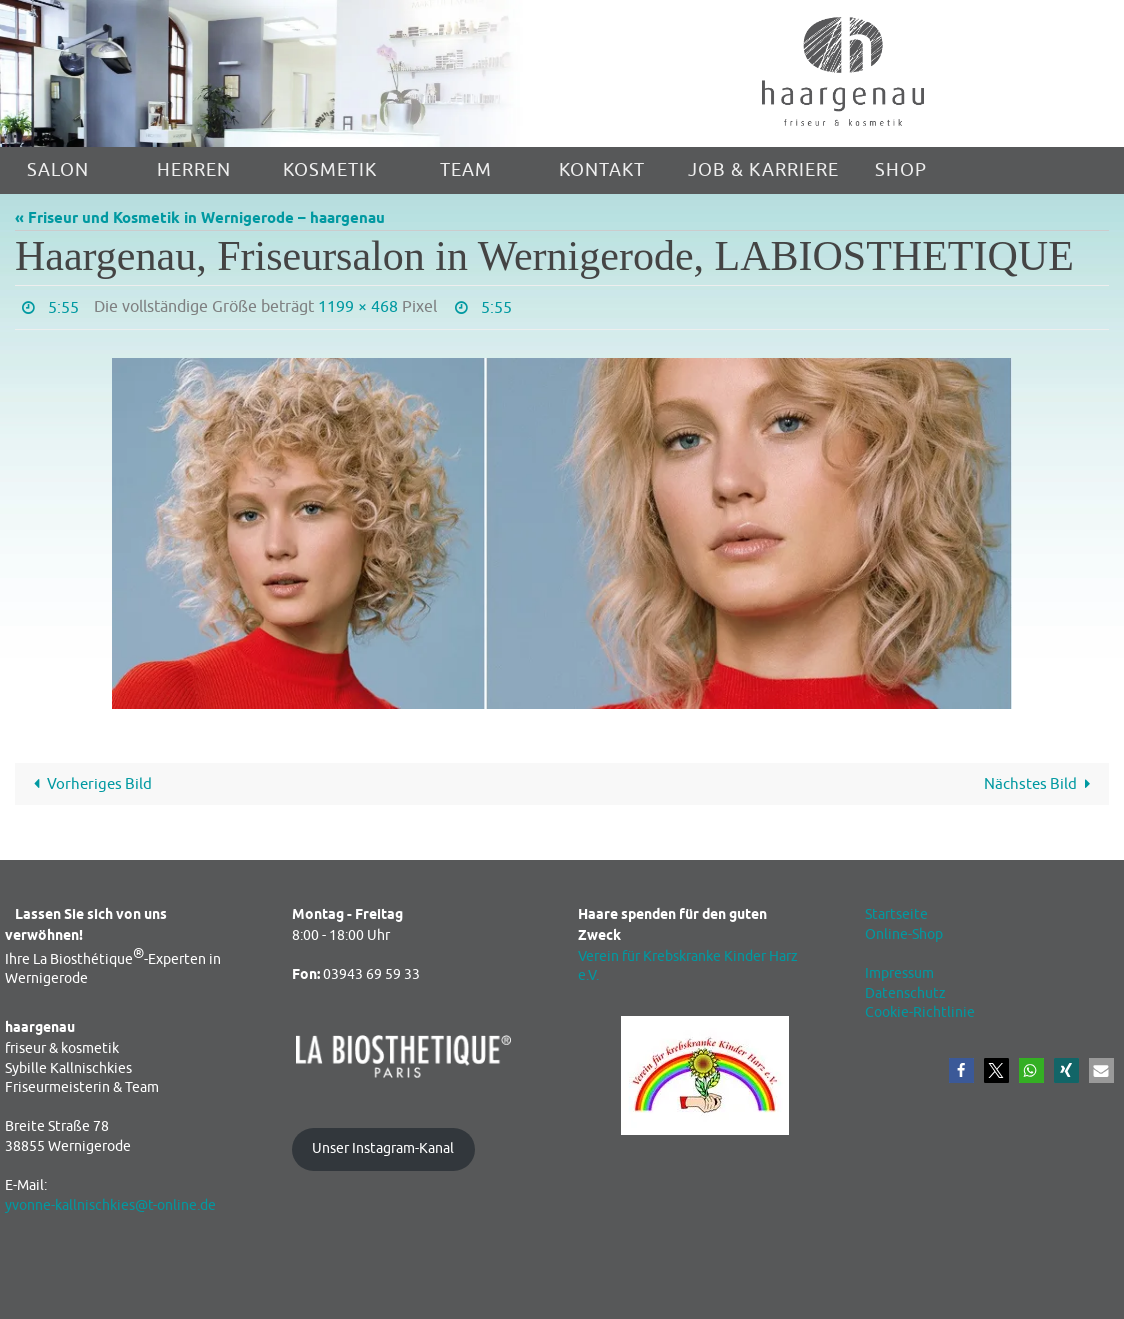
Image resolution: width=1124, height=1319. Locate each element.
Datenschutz (905, 993)
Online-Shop (904, 934)
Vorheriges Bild (89, 784)
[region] (281, 73)
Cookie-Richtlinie (920, 1012)
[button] (961, 1070)
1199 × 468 (358, 307)
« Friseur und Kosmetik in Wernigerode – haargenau (200, 219)
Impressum (899, 973)
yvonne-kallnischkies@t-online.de (110, 1205)
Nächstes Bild (1041, 784)
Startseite (896, 914)
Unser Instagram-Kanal (383, 1148)
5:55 (63, 308)
